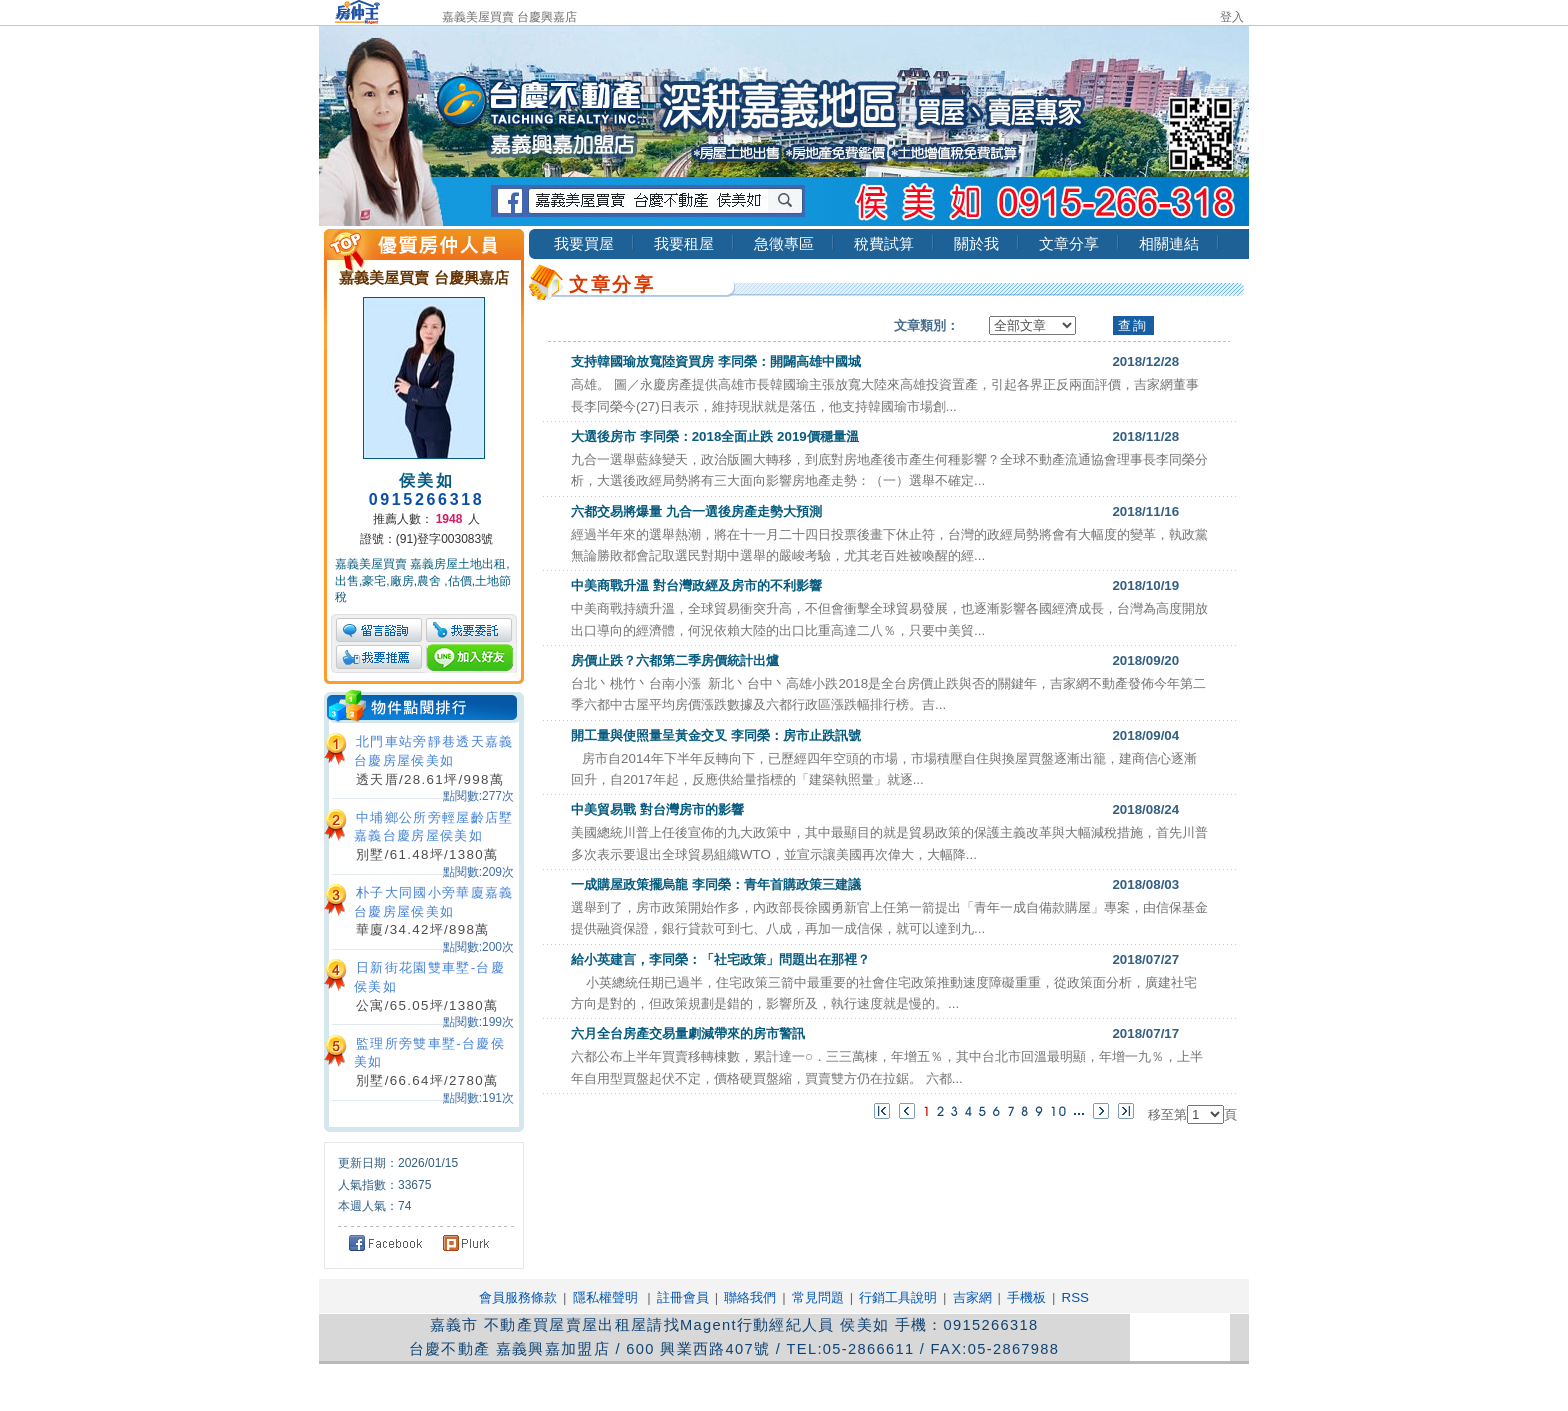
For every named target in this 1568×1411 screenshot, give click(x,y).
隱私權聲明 (605, 1297)
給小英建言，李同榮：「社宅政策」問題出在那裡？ (720, 959)
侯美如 (427, 480)
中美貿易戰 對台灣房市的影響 (657, 809)
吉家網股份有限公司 (638, 1386)
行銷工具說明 (898, 1297)
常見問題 (818, 1297)
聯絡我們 (750, 1297)
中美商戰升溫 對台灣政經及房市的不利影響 (696, 585)
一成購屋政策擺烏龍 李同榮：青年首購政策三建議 (716, 884)
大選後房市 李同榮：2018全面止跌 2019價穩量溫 (715, 436)
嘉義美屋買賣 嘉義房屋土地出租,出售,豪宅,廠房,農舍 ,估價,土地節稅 (423, 581)
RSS (1075, 1297)
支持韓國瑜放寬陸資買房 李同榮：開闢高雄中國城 (716, 361)
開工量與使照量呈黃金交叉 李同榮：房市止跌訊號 (716, 735)
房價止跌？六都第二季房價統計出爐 (675, 660)
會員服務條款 (518, 1297)
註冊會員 (683, 1297)
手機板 (1026, 1297)
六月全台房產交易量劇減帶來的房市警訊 (688, 1033)
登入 (1232, 17)
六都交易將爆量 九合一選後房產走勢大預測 (696, 511)
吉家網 (972, 1297)
